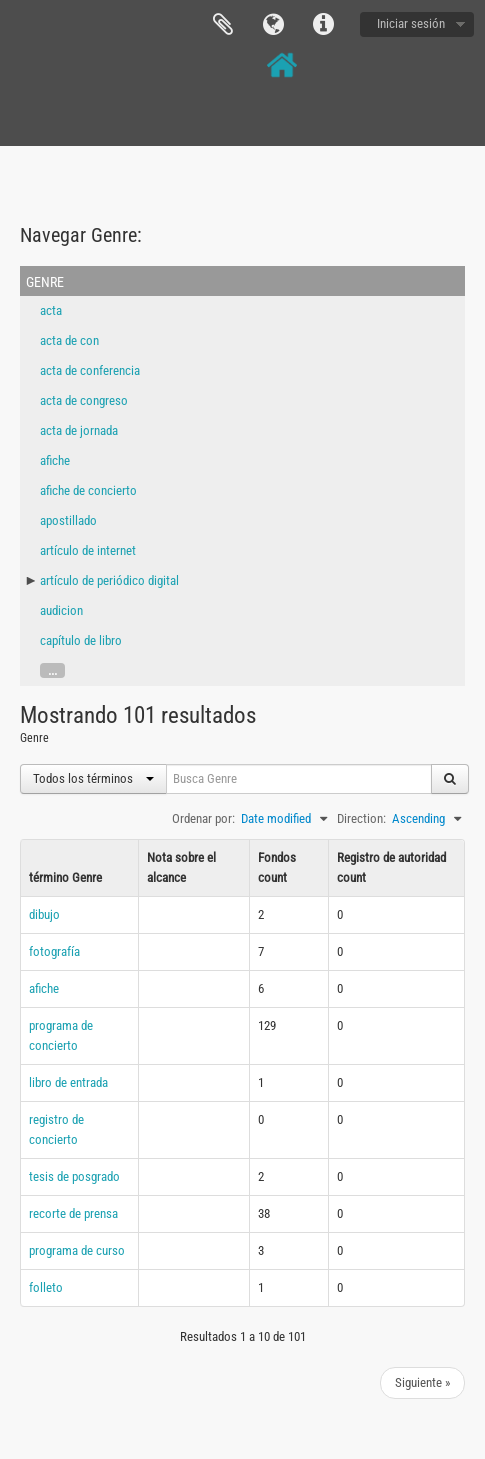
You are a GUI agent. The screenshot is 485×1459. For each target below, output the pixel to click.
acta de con (69, 340)
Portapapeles (223, 25)
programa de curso (77, 1250)
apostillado (68, 520)
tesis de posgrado (74, 1176)
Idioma (273, 25)
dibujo (44, 914)
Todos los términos (93, 778)
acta (51, 310)
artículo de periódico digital (109, 580)
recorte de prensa (73, 1213)
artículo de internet (88, 550)
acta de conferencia (90, 370)
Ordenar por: (203, 818)
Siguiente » (422, 1382)
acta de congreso (84, 400)
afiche (55, 460)
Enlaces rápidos (323, 25)
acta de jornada (79, 430)
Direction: (361, 818)
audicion (61, 610)
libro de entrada (68, 1082)
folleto (46, 1287)
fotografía (54, 951)
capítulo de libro (81, 640)
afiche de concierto (88, 490)
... (52, 670)
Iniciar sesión (411, 23)
